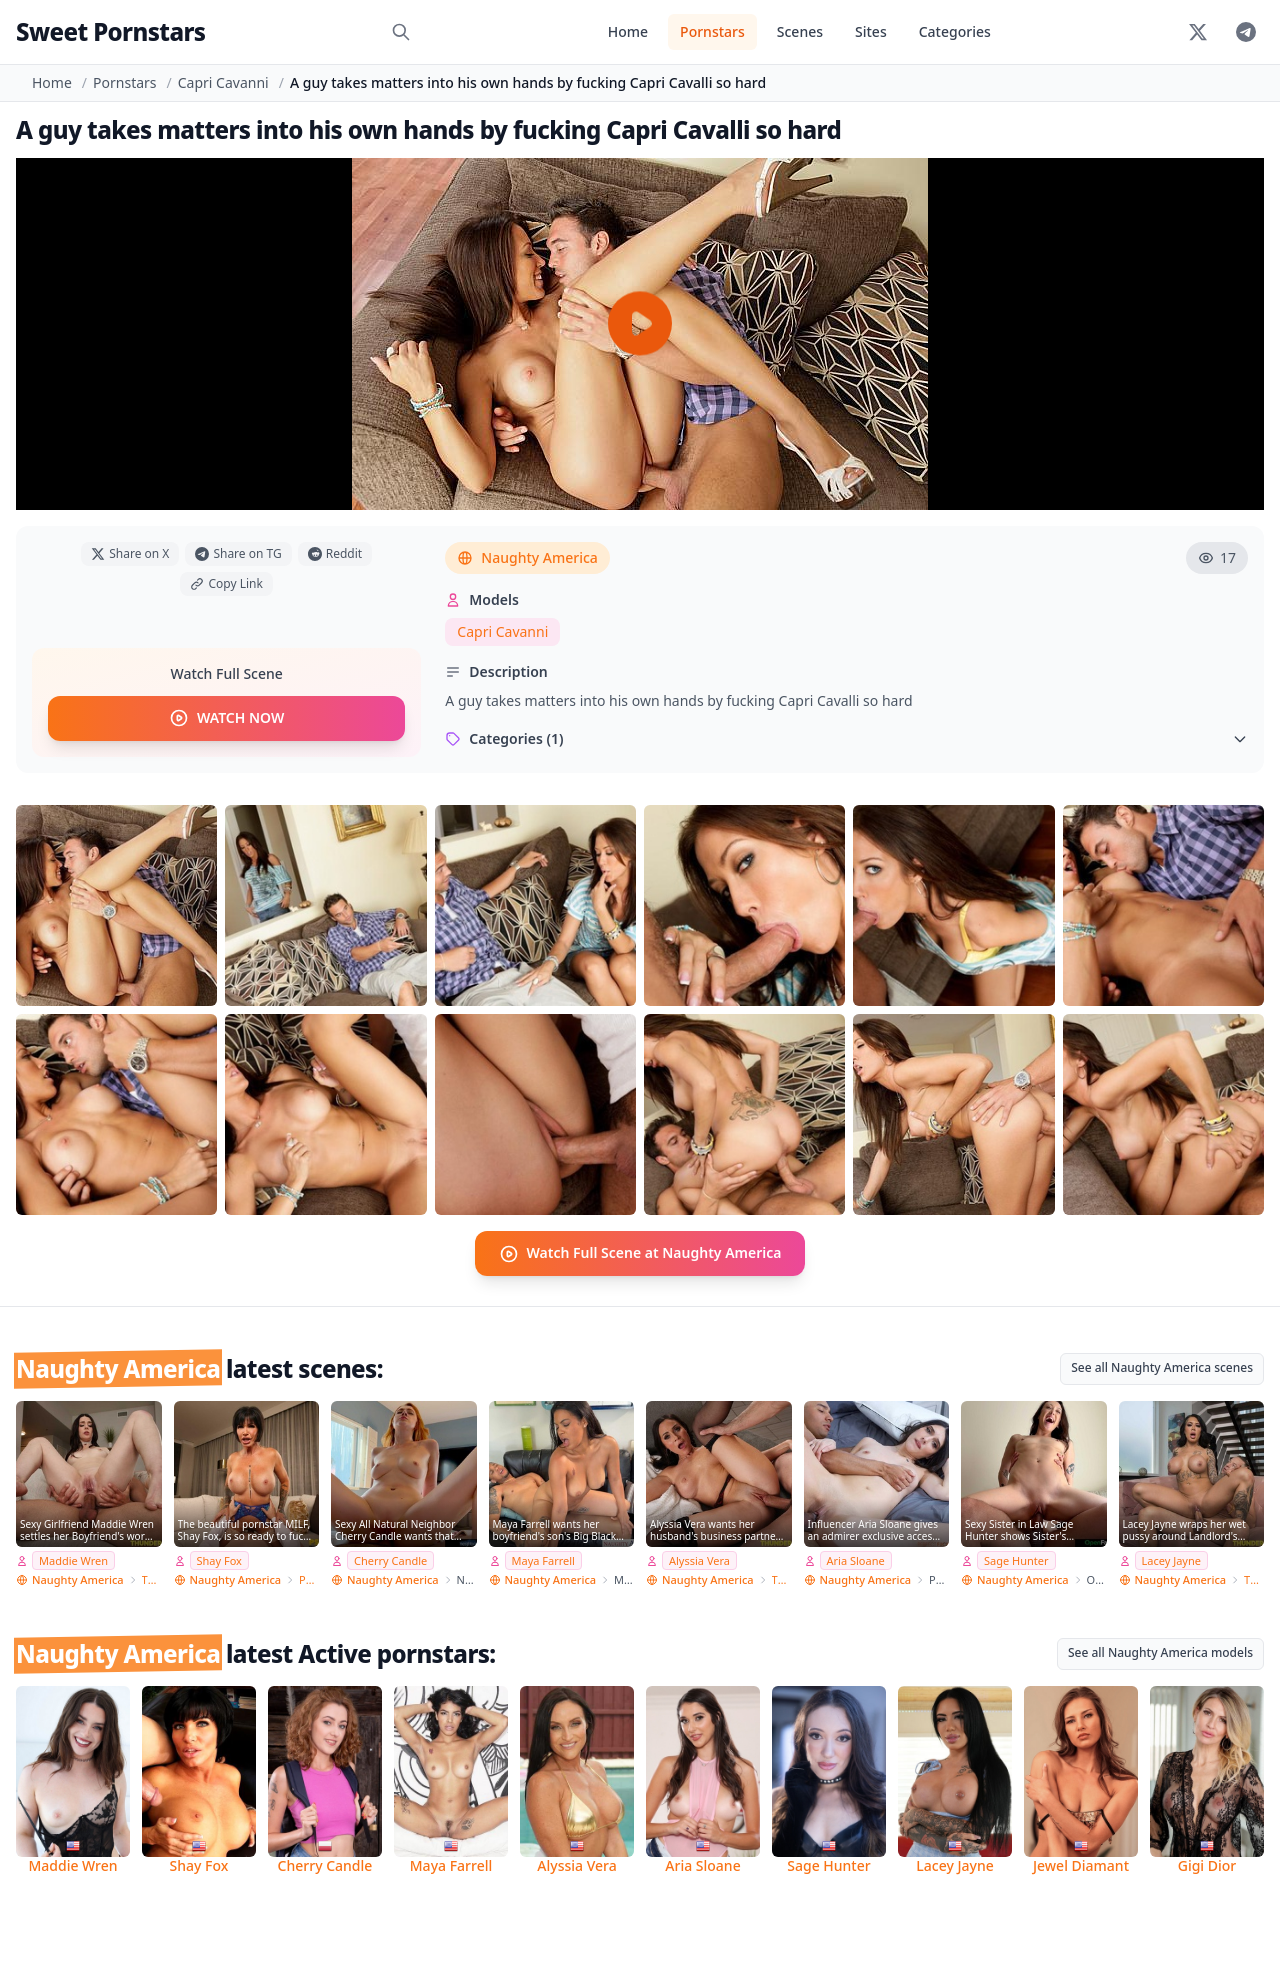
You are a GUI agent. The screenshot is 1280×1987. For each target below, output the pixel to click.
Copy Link (226, 583)
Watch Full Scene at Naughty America (640, 1253)
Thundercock (152, 1579)
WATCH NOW (226, 719)
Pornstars (712, 31)
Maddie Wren (73, 1559)
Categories (955, 31)
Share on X (130, 553)
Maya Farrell (543, 1559)
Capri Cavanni (223, 82)
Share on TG (238, 553)
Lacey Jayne (1171, 1559)
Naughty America (527, 557)
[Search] (401, 32)
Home (628, 31)
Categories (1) (846, 738)
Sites (871, 31)
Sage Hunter (1016, 1559)
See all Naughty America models (1160, 1652)
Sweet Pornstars (110, 31)
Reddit (335, 553)
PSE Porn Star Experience (309, 1579)
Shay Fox (219, 1559)
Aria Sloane (856, 1559)
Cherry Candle (390, 1559)
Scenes (800, 31)
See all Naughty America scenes (1162, 1366)
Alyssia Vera (699, 1559)
